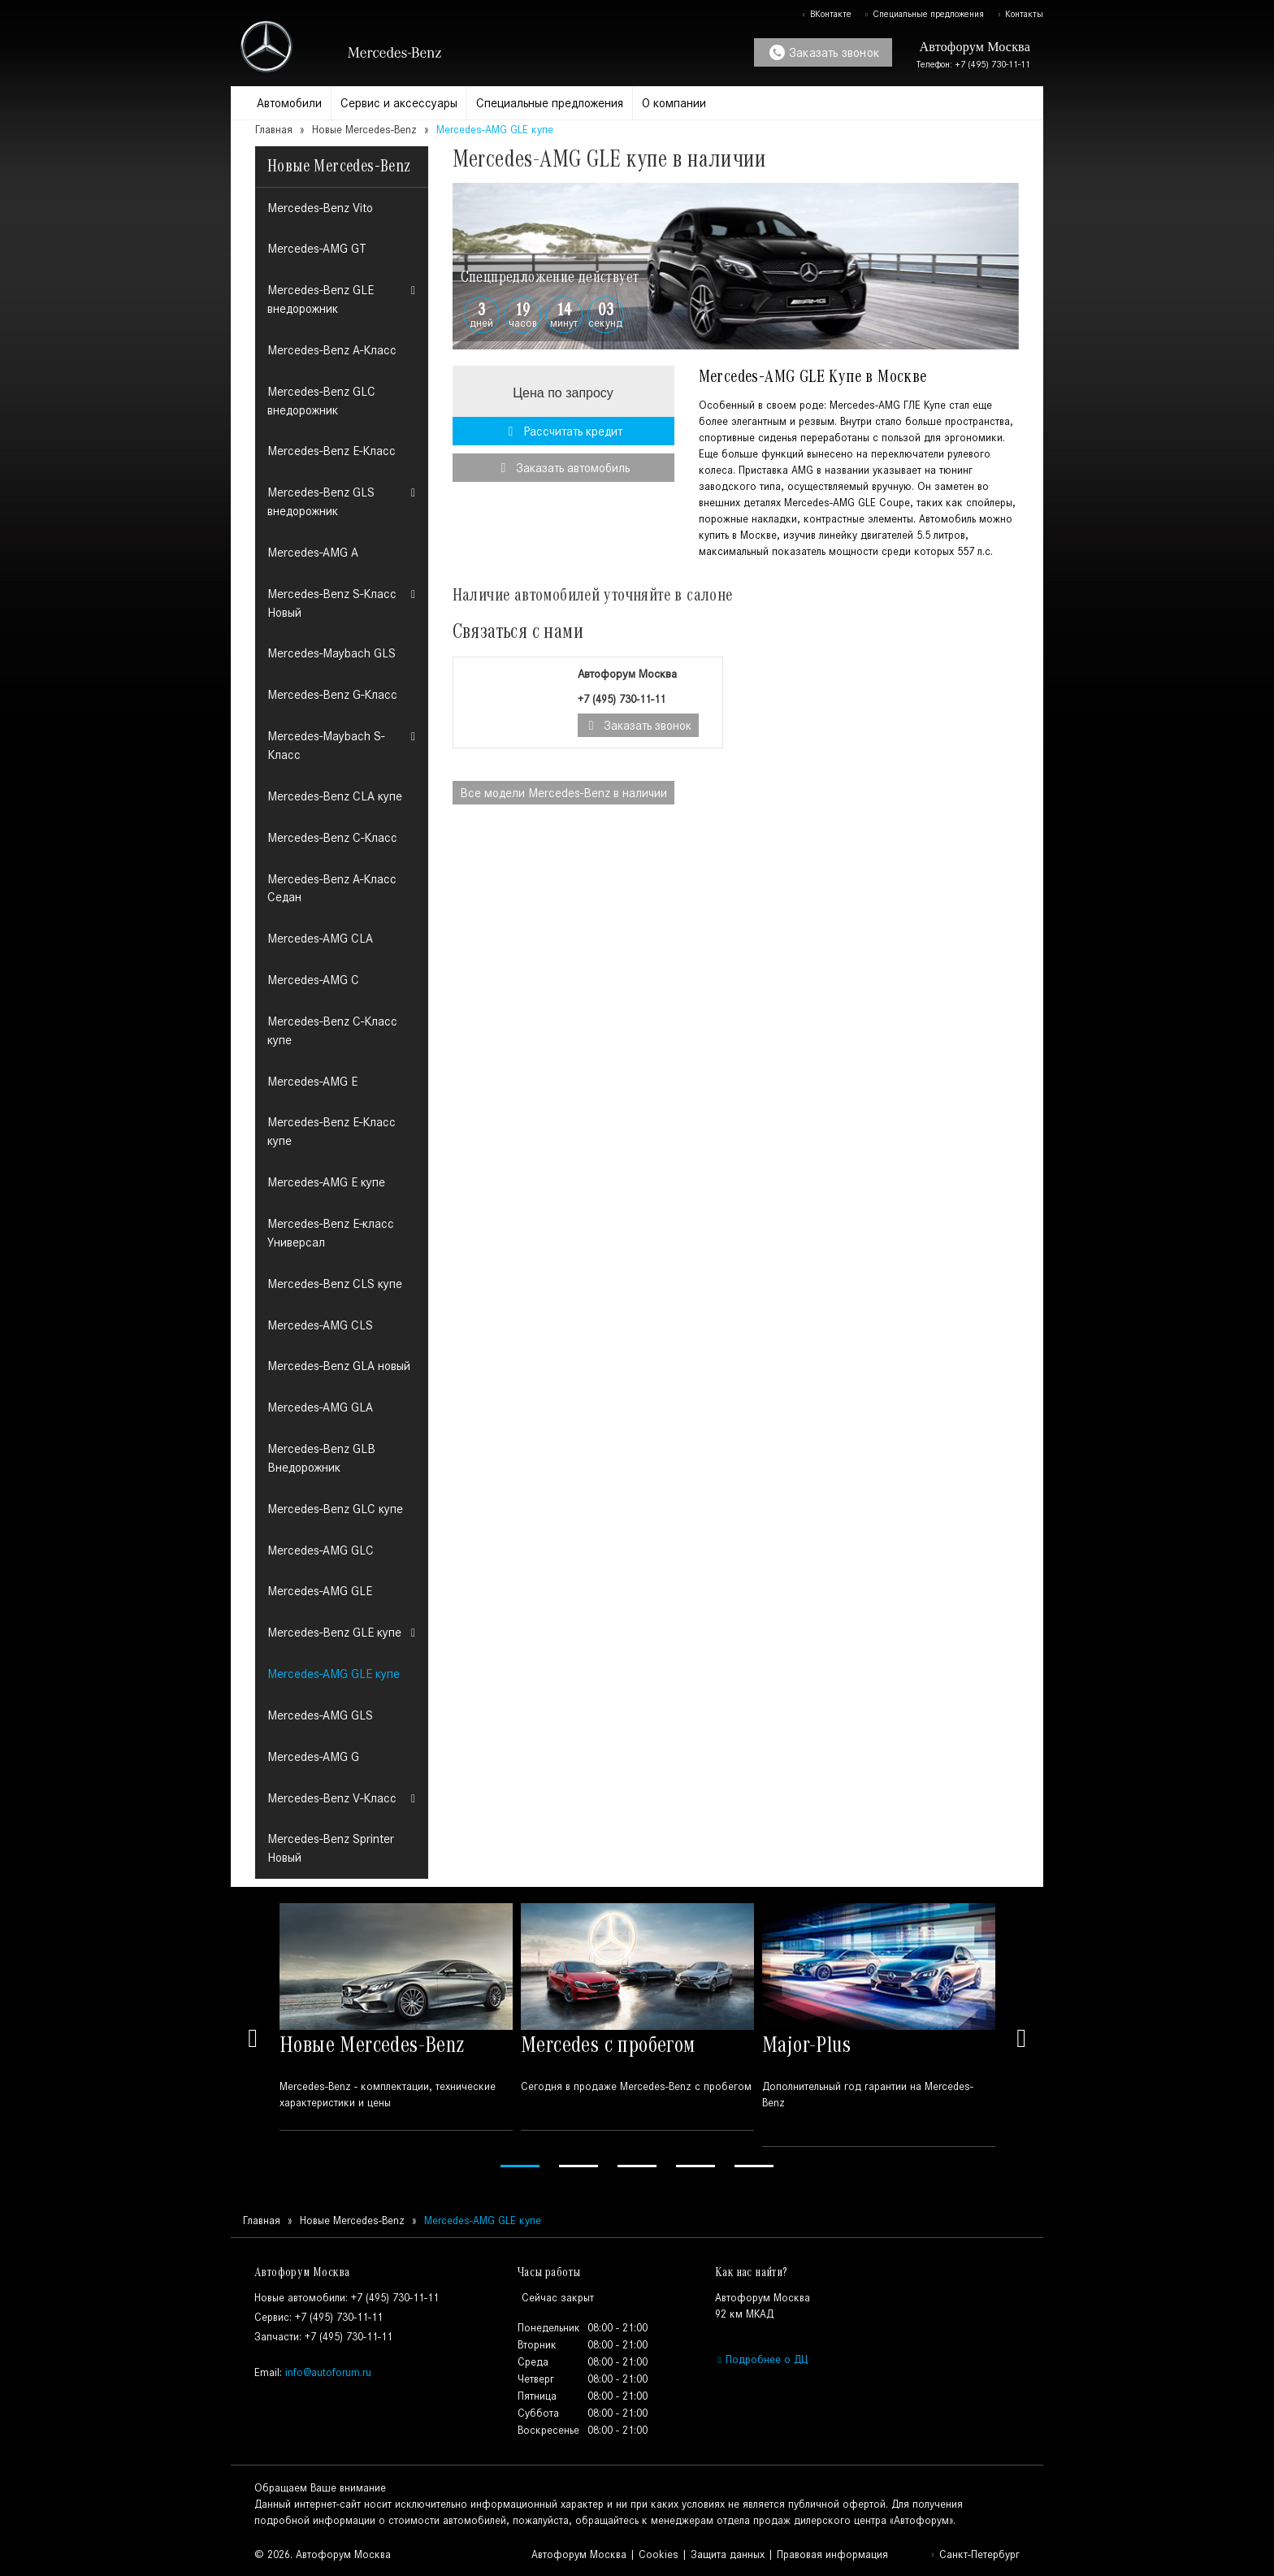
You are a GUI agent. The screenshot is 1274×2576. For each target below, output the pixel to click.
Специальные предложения (924, 14)
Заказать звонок (824, 52)
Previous (252, 2037)
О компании (674, 103)
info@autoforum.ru (328, 2372)
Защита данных (728, 2554)
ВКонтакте (826, 14)
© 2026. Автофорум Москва (322, 2554)
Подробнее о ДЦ (761, 2359)
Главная (273, 130)
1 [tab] (520, 2166)
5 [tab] (754, 2166)
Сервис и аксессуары (398, 103)
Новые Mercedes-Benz (364, 130)
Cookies (658, 2554)
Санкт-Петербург (975, 2554)
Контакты (1020, 14)
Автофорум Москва (578, 2554)
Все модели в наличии (563, 792)
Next (1021, 2037)
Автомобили (289, 103)
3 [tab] (637, 2166)
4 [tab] (695, 2166)
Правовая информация (832, 2554)
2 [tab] (578, 2166)
